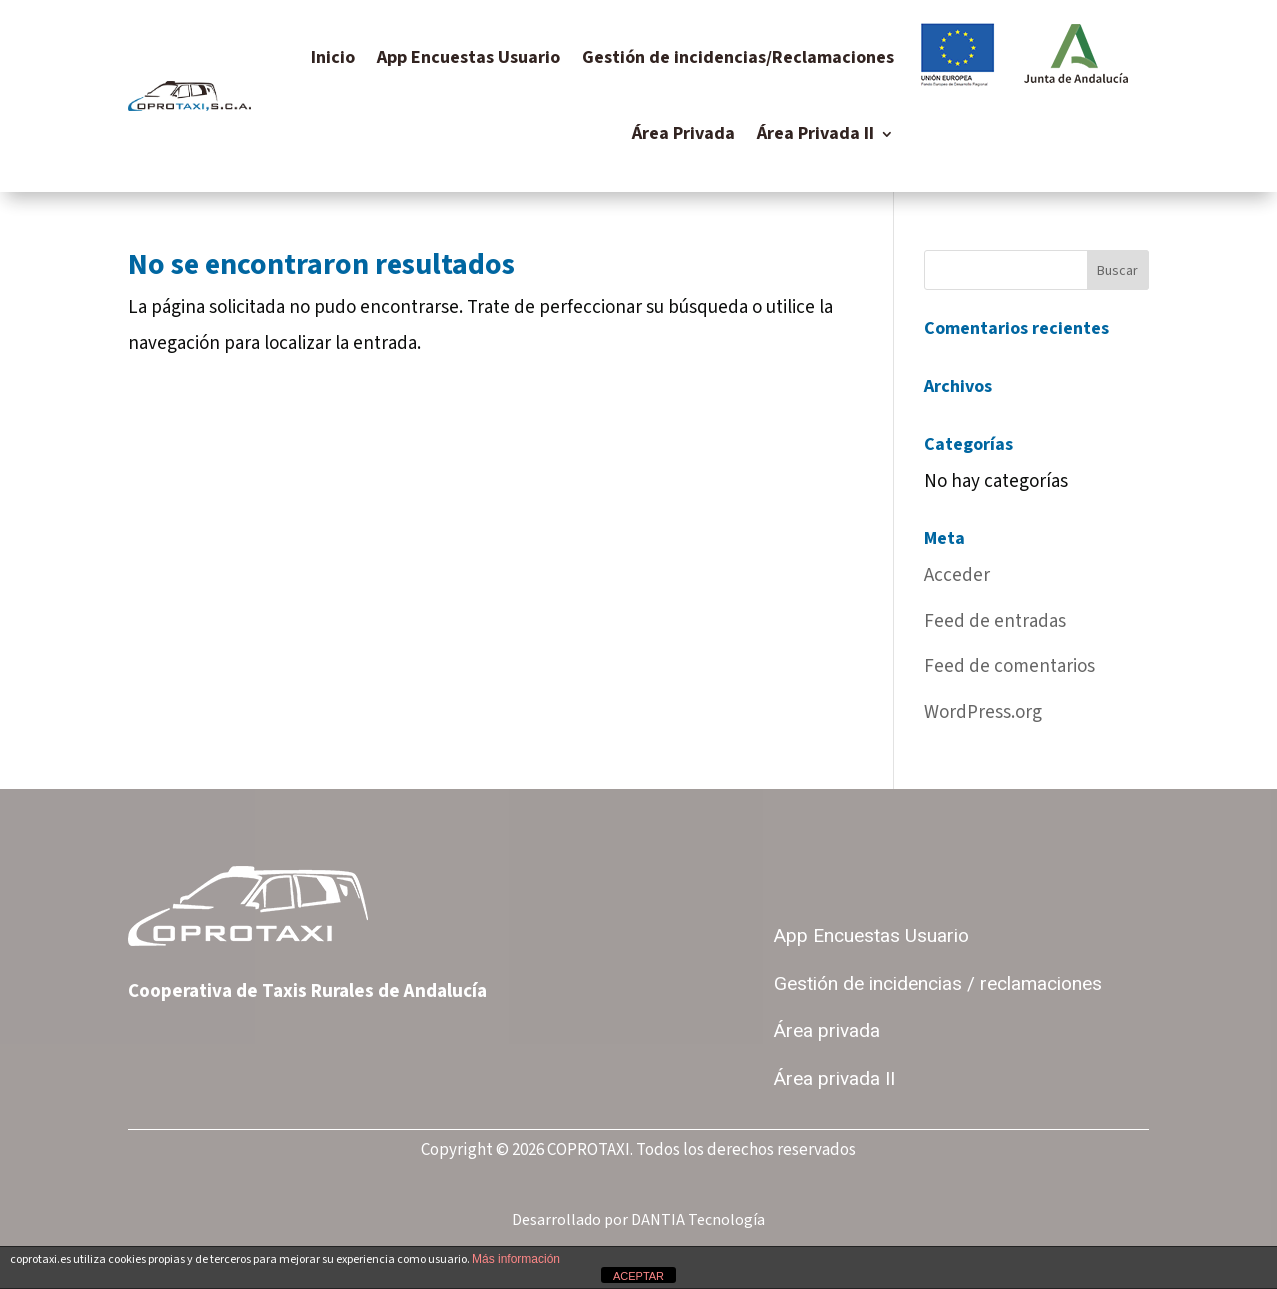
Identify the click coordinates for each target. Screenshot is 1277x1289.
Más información (516, 1259)
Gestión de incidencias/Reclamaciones (738, 57)
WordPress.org (983, 712)
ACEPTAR (638, 1276)
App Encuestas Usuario (468, 57)
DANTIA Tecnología (698, 1220)
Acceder (957, 575)
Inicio (333, 57)
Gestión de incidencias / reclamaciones (938, 984)
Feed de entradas (995, 621)
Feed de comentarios (1009, 666)
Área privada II (834, 1079)
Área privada (827, 1031)
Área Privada (683, 133)
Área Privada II (815, 133)
